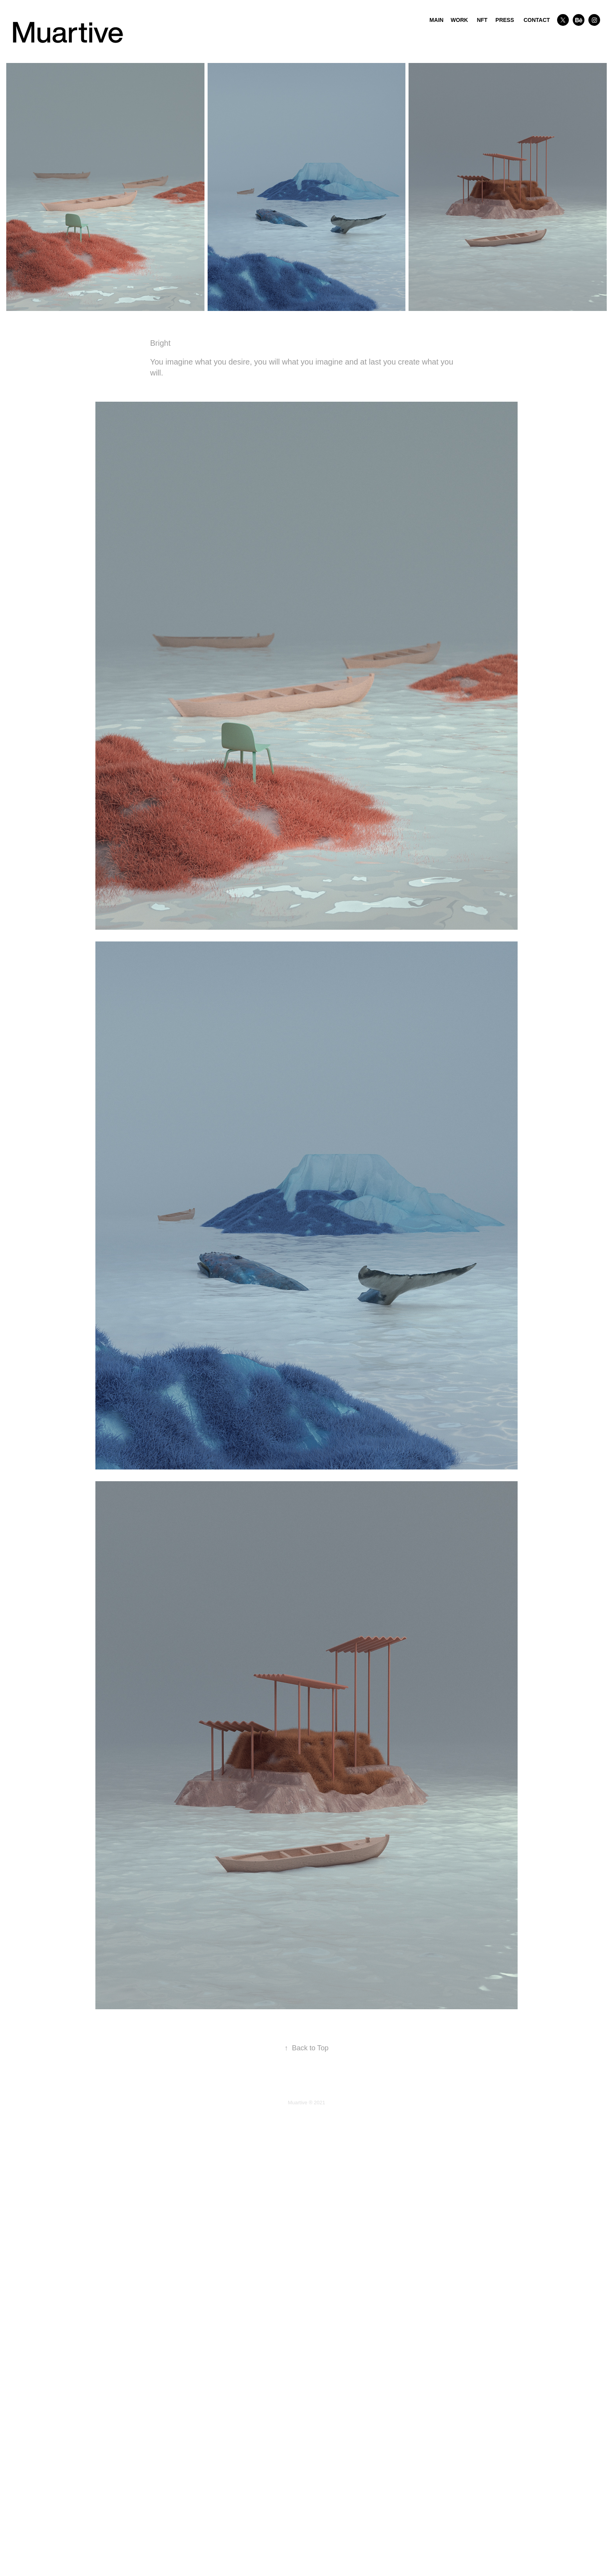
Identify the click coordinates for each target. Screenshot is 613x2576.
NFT (482, 20)
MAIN (437, 20)
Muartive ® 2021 (306, 2102)
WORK (459, 20)
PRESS (504, 20)
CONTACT (536, 20)
